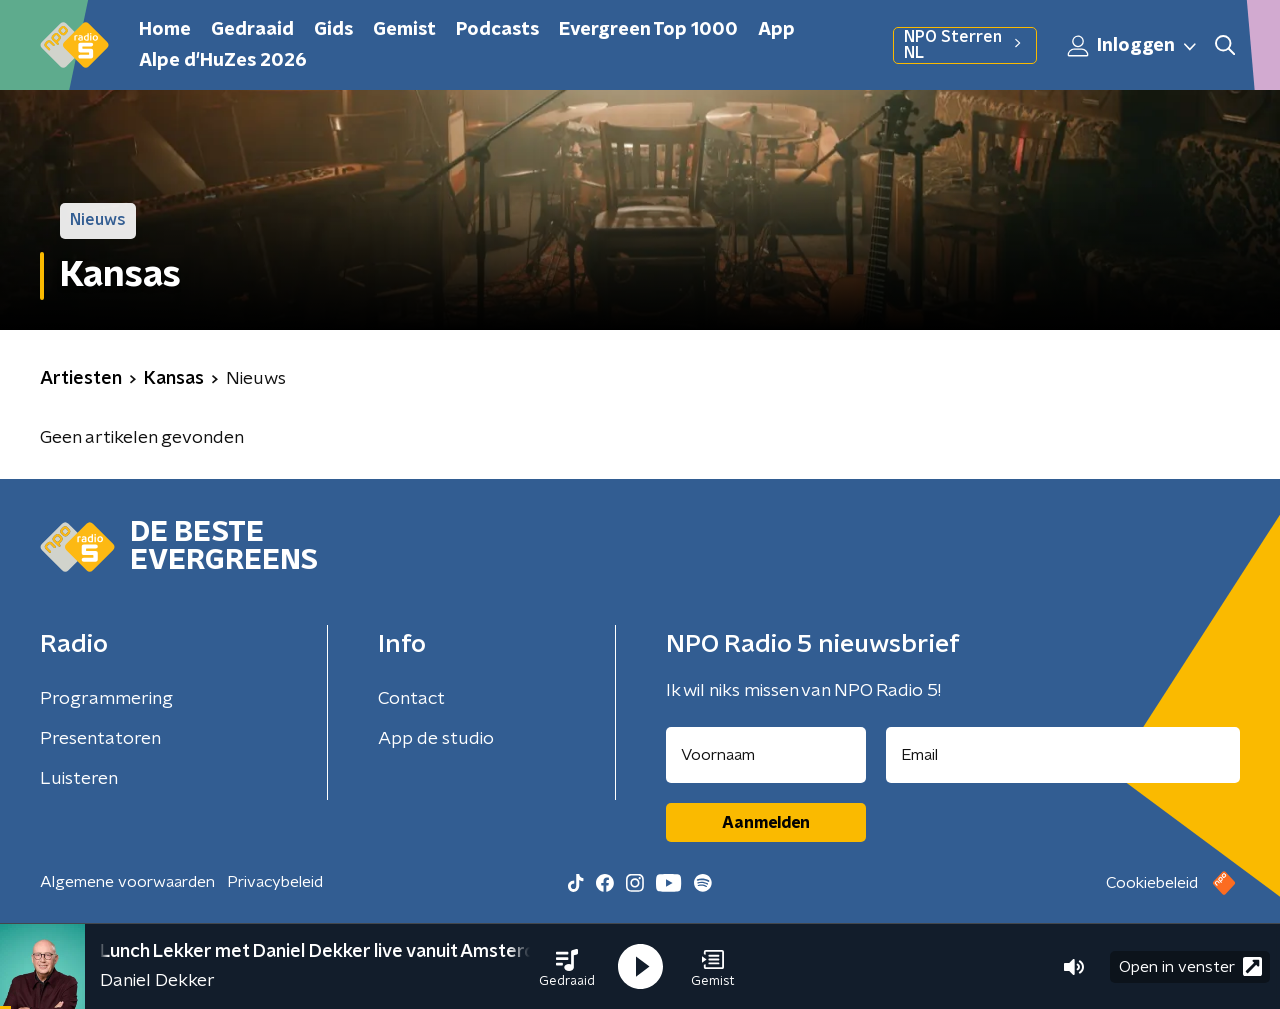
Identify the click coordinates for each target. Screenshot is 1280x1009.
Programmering (106, 699)
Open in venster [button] (1190, 966)
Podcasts (497, 30)
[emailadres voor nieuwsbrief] (1063, 755)
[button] (567, 967)
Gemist (404, 30)
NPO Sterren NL (965, 45)
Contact (411, 699)
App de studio (436, 739)
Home (165, 30)
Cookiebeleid (1152, 883)
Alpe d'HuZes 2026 (223, 61)
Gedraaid (252, 30)
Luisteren (79, 779)
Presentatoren (100, 739)
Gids (333, 30)
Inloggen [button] (1133, 46)
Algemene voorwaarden (127, 882)
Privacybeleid (275, 882)
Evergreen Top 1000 (648, 30)
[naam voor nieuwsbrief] (766, 755)
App (776, 30)
